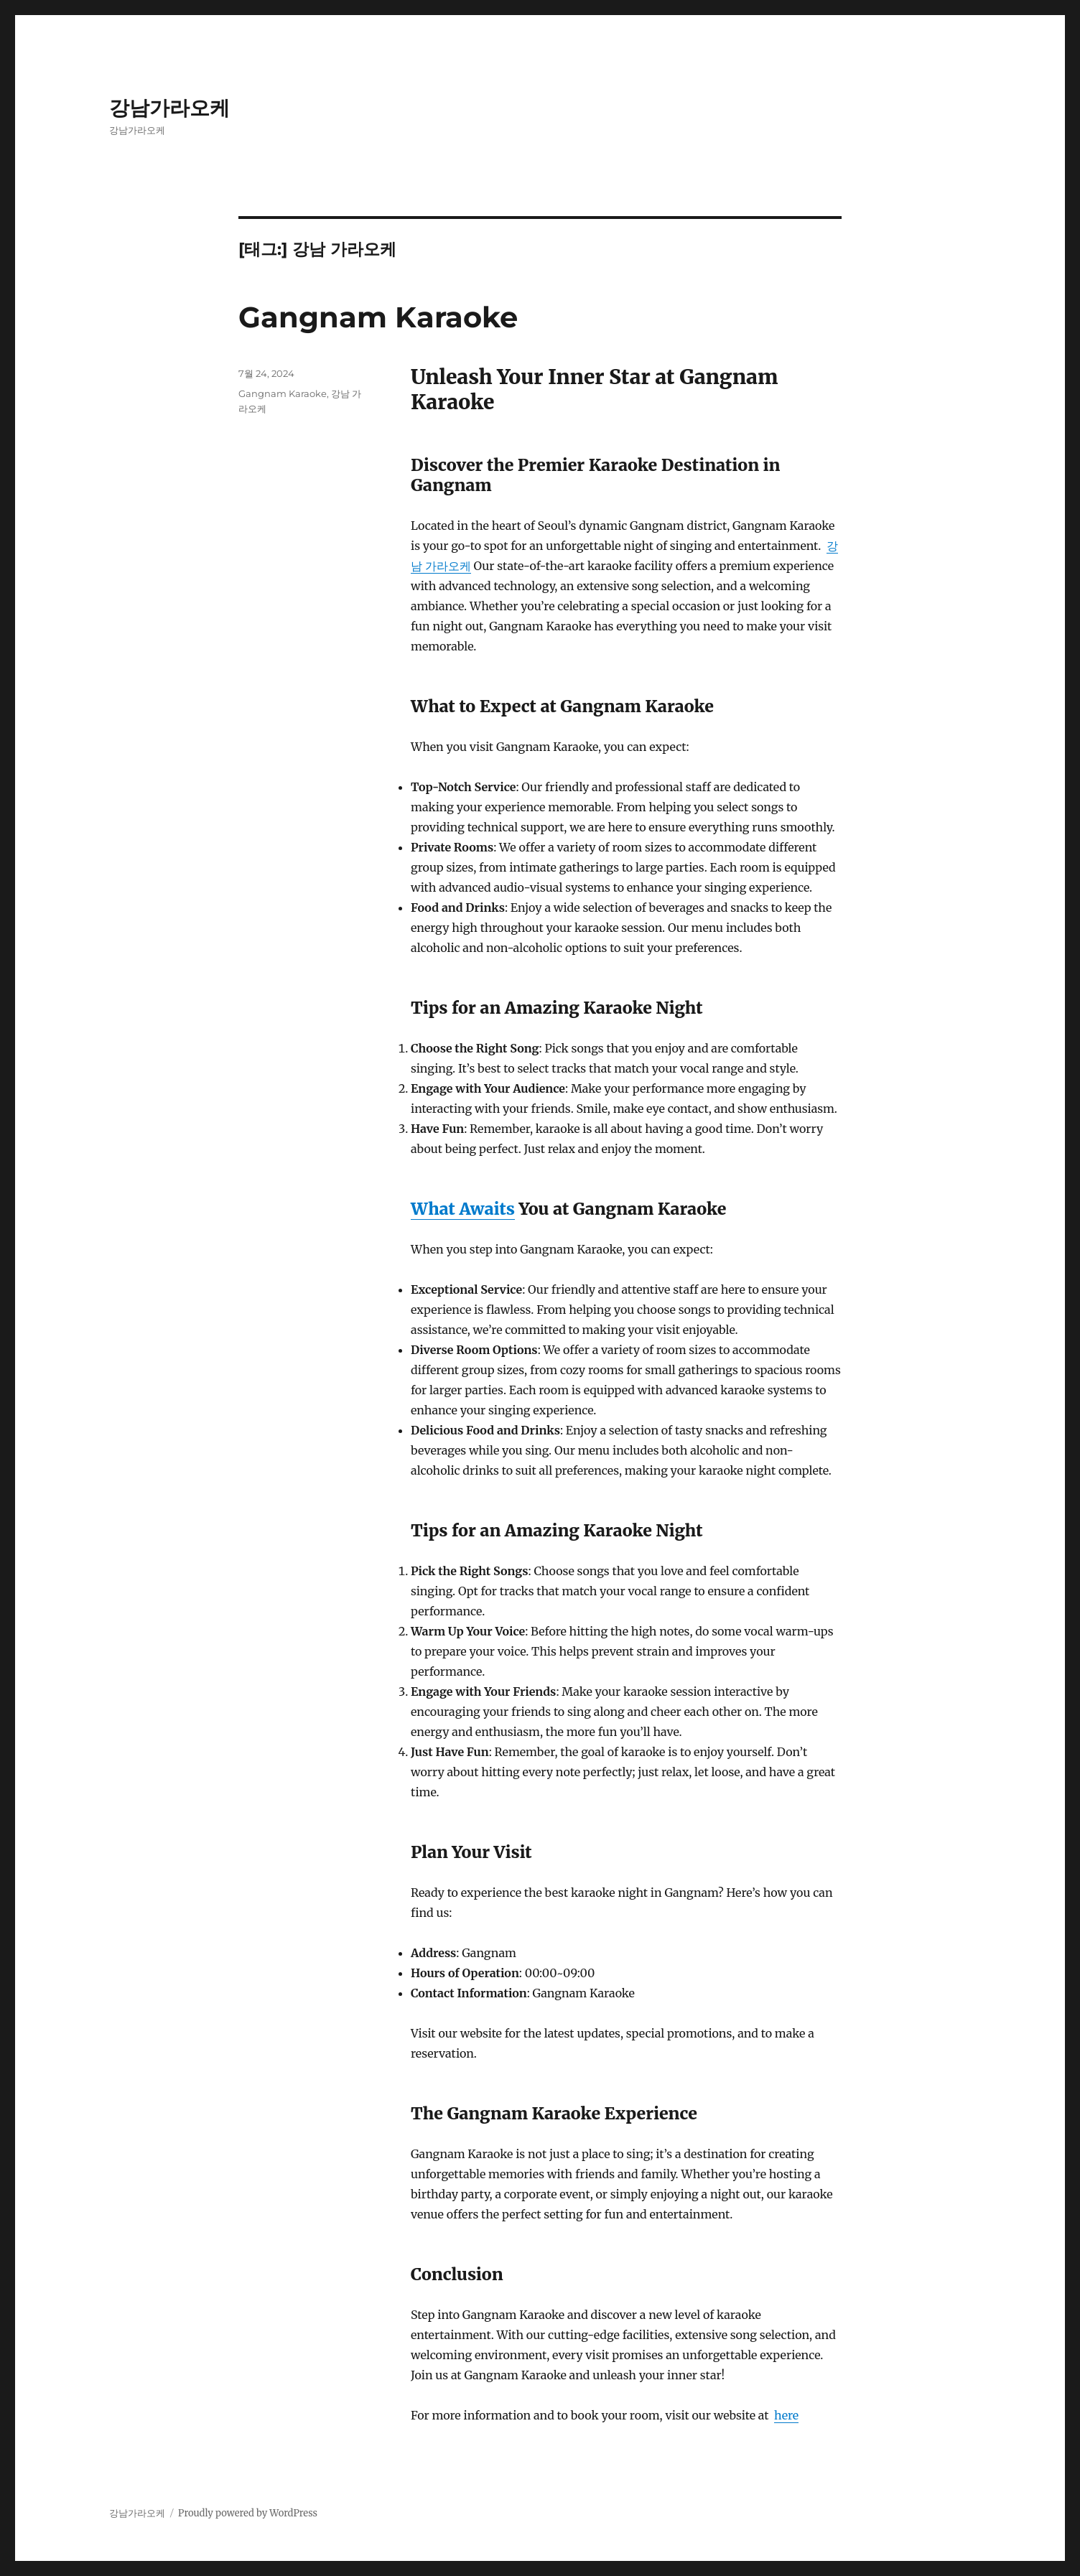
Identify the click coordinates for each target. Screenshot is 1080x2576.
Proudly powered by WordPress (247, 2513)
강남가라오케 (169, 107)
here (786, 2415)
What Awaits (463, 1208)
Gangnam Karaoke (378, 317)
